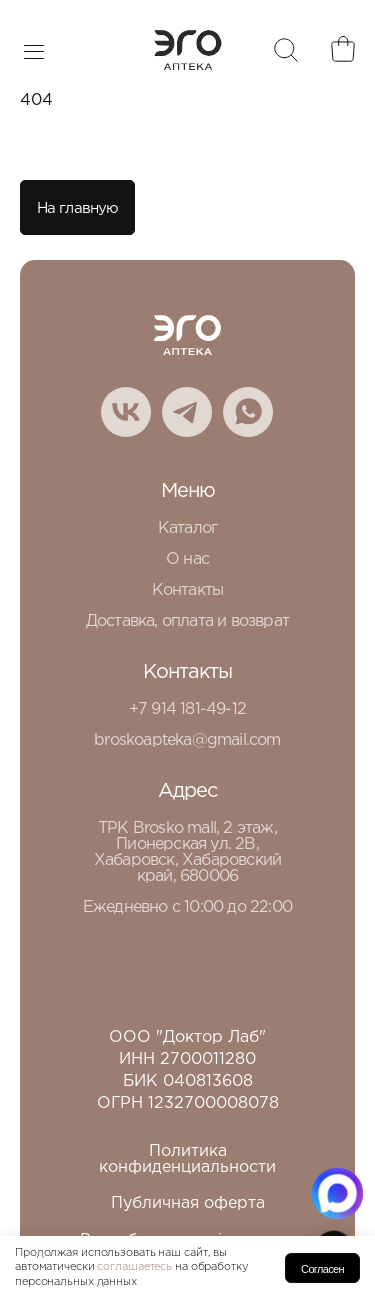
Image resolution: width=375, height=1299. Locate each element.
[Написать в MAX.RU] (337, 1193)
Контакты (188, 590)
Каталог (187, 528)
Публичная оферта (188, 1203)
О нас (187, 559)
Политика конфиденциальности (187, 1159)
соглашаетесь (134, 1267)
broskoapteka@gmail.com (187, 740)
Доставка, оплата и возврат (187, 621)
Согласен (322, 1269)
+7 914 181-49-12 (187, 709)
